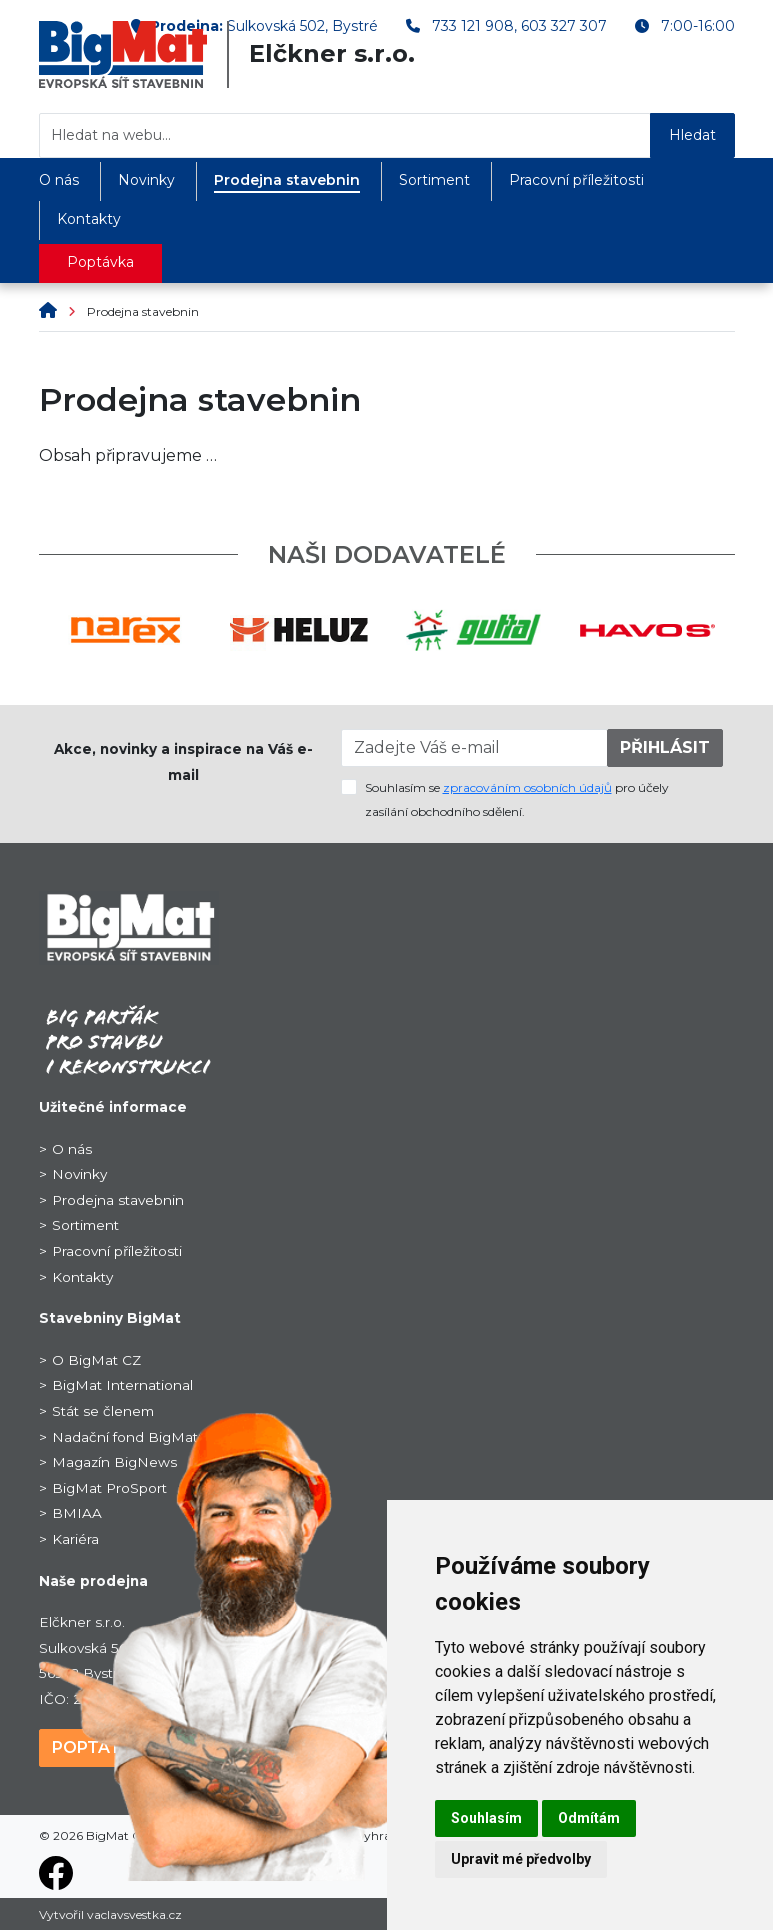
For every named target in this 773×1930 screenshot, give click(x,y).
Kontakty (89, 219)
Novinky (146, 180)
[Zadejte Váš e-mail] (474, 748)
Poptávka (100, 262)
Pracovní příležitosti (576, 180)
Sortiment (434, 180)
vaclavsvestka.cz (134, 1914)
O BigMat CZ (96, 1360)
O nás (59, 180)
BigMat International (122, 1385)
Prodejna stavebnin (287, 180)
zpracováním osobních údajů (527, 787)
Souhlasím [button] (486, 1818)
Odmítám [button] (589, 1818)
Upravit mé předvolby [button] (521, 1859)
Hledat (692, 135)
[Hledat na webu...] (345, 135)
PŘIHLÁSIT (665, 747)
